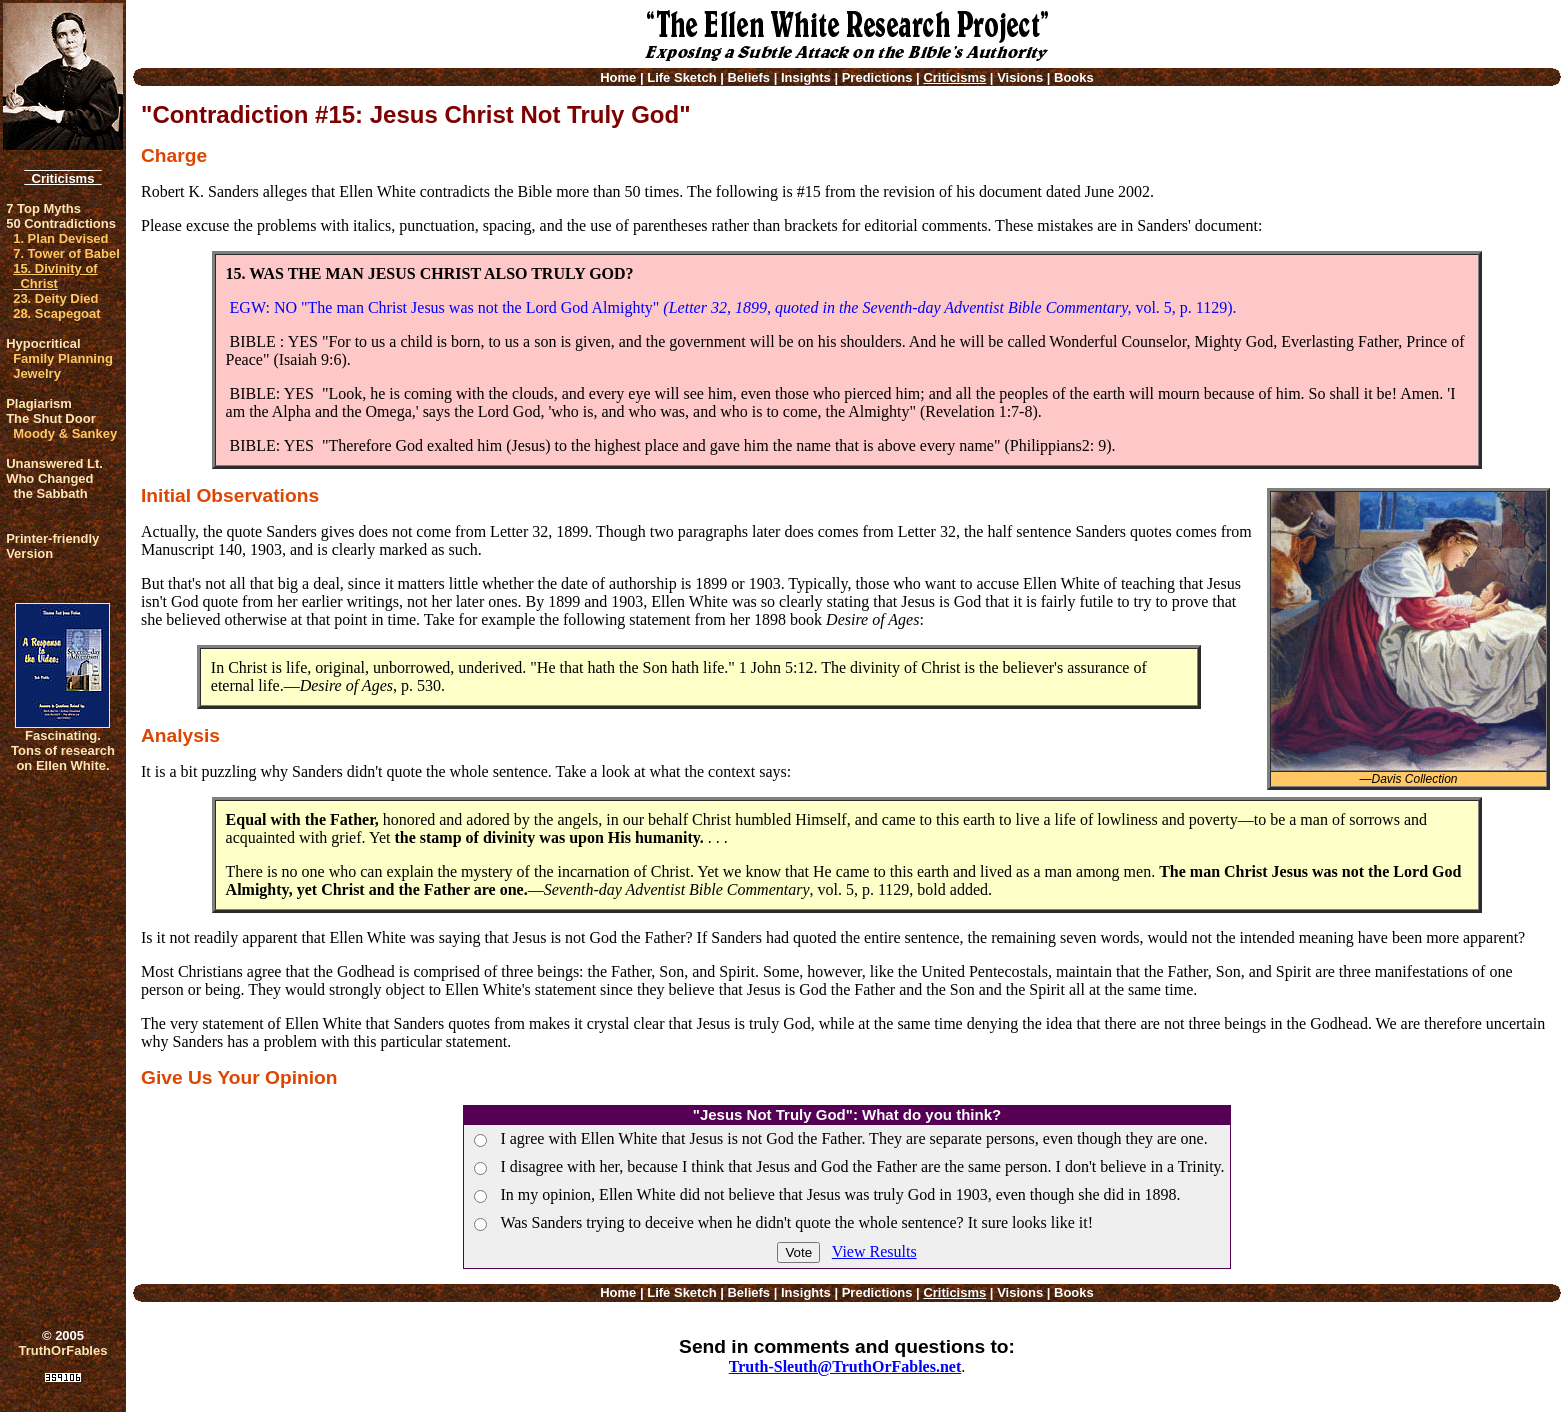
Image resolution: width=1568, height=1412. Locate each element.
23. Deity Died (55, 298)
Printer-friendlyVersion (52, 546)
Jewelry (37, 373)
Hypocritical (43, 343)
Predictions (877, 77)
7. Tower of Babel (66, 253)
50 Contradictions (61, 223)
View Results (874, 1251)
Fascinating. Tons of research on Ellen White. (63, 750)
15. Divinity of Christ (55, 276)
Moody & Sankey (65, 433)
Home (618, 77)
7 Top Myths (43, 208)
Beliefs (748, 77)
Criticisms (62, 178)
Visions (1020, 77)
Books (1074, 77)
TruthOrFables (63, 1350)
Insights (806, 77)
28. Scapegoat (56, 313)
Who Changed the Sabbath (49, 486)
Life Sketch (681, 77)
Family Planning (63, 358)
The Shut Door (51, 418)
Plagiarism (39, 403)
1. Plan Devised (60, 238)
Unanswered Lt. (54, 463)
